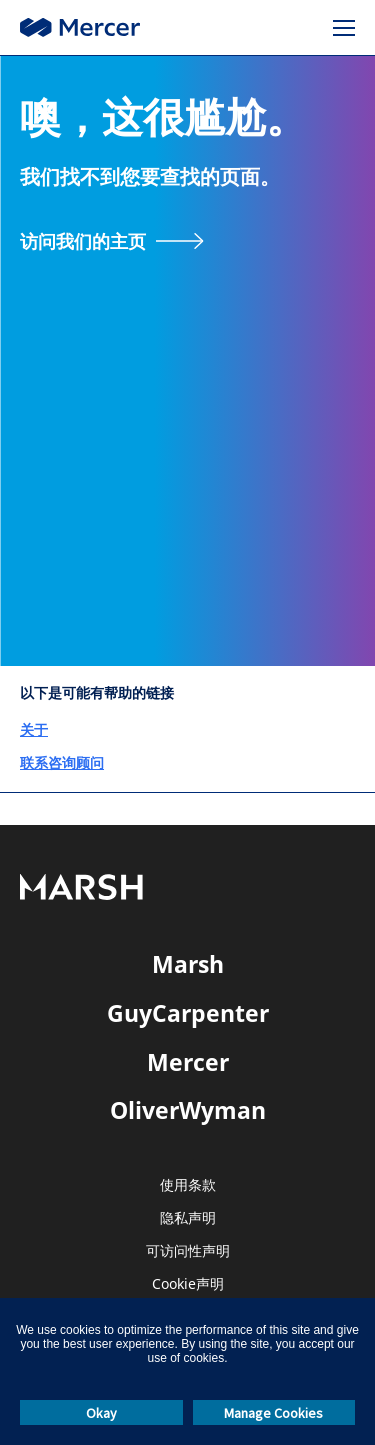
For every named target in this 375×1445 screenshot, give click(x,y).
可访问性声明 (188, 1251)
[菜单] (344, 28)
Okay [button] (101, 1413)
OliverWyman (188, 1110)
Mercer (188, 1062)
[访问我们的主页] (112, 241)
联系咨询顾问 (62, 762)
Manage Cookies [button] (273, 1413)
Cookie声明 (188, 1284)
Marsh (188, 964)
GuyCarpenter (188, 1013)
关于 (34, 729)
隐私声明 (188, 1218)
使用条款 (188, 1185)
